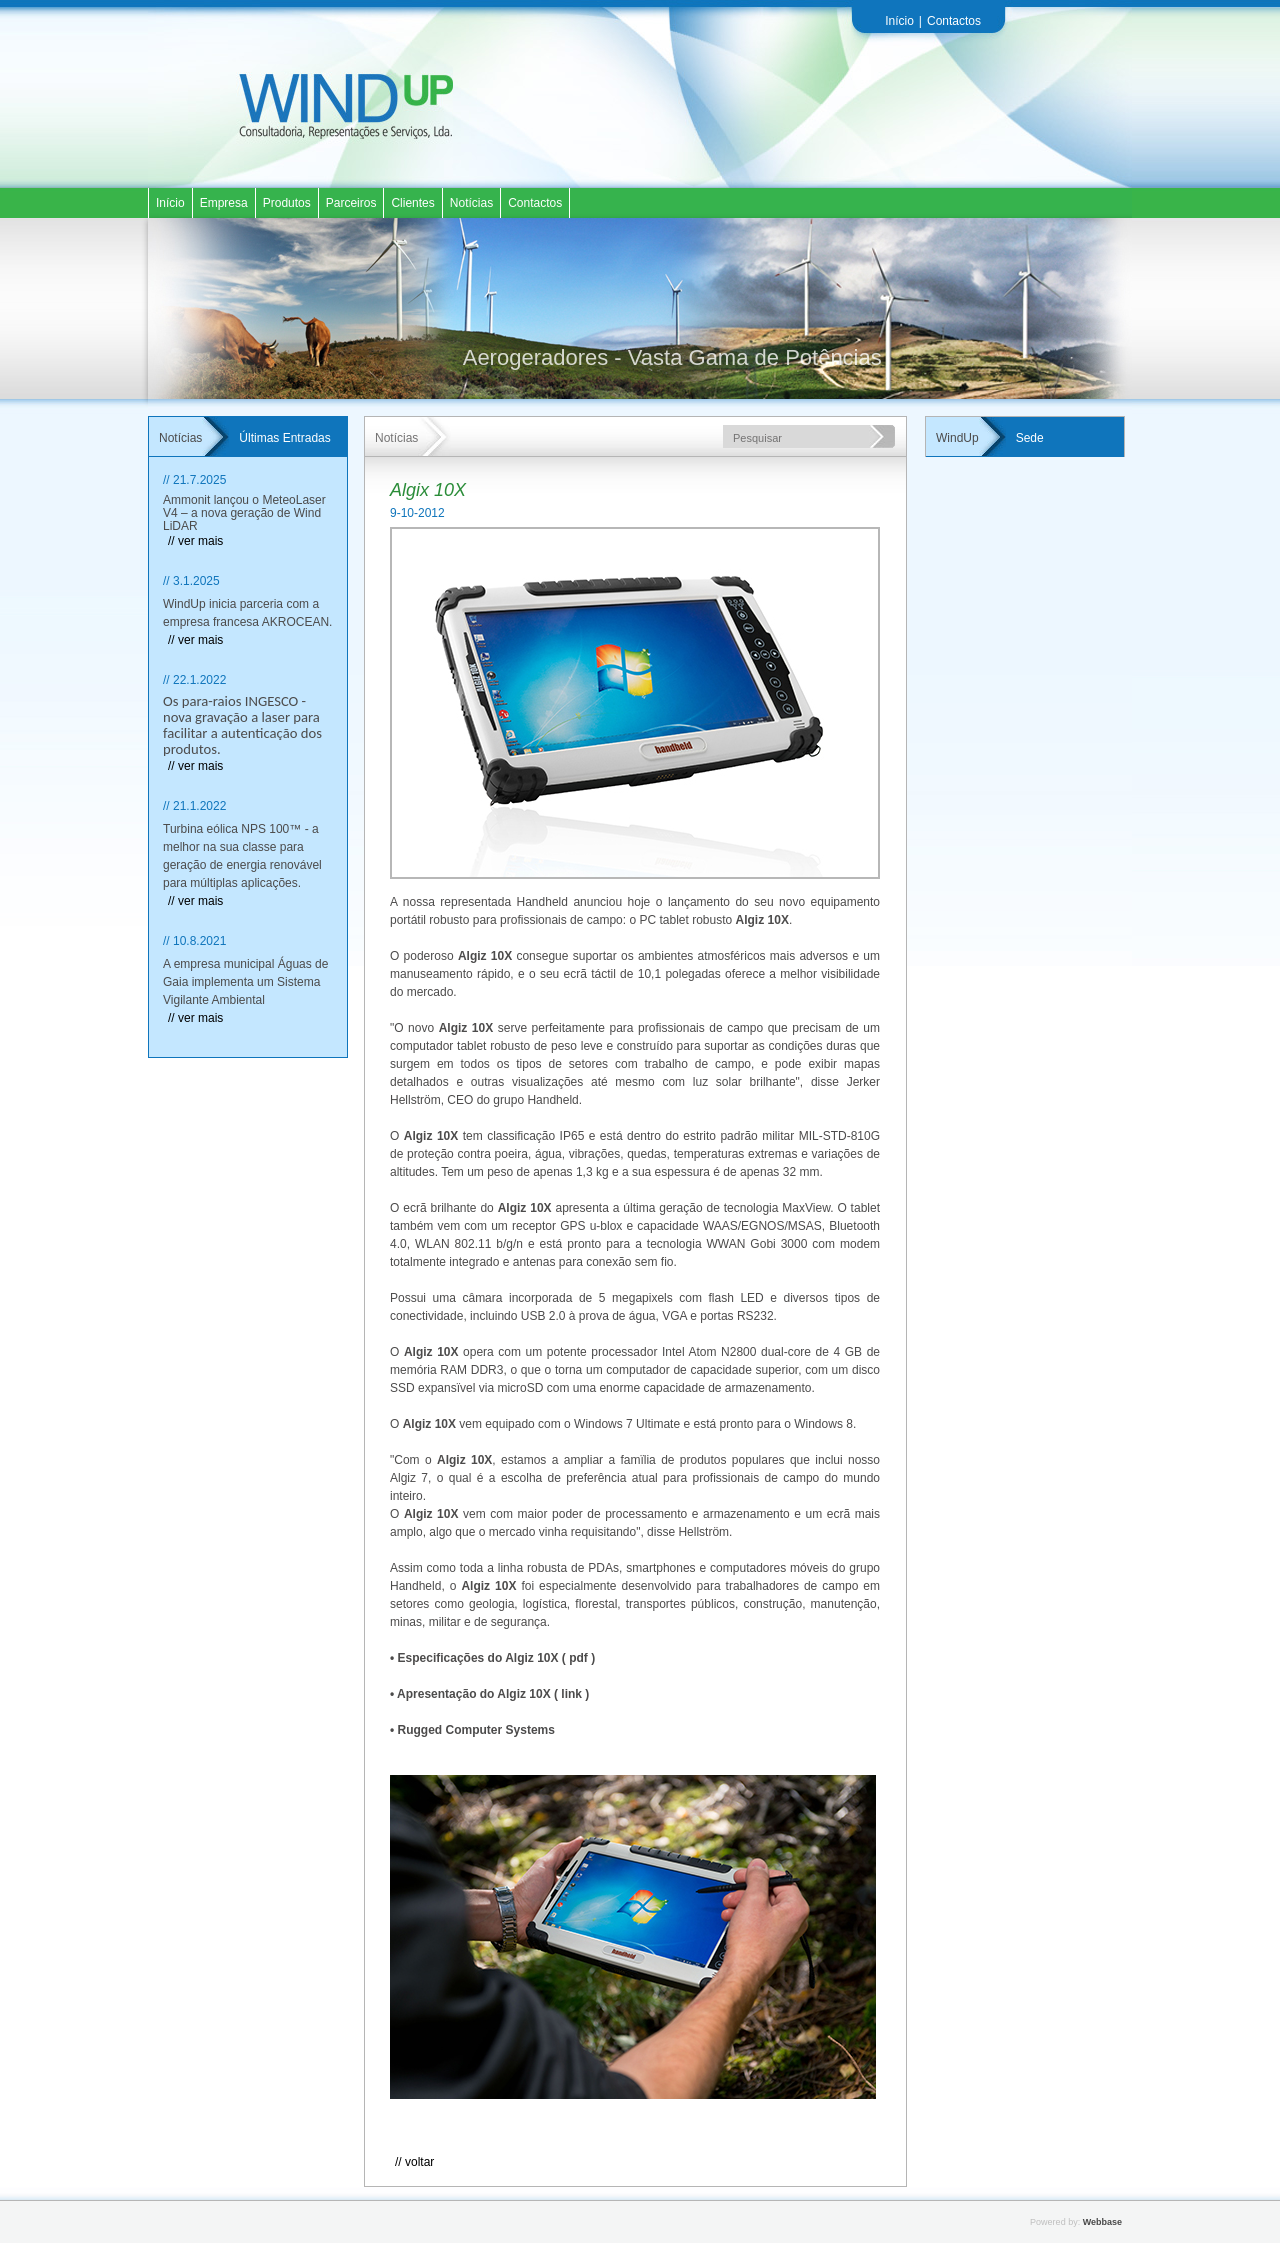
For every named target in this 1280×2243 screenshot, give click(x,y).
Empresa (224, 203)
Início (899, 21)
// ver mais (195, 541)
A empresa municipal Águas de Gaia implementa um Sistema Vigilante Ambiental (245, 982)
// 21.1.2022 (194, 806)
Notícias (471, 203)
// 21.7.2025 (194, 480)
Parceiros (351, 203)
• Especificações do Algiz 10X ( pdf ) (492, 1658)
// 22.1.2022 (194, 680)
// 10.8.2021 (194, 941)
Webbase (1102, 2222)
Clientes (412, 203)
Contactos (954, 21)
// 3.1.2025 (191, 581)
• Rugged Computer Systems (472, 1730)
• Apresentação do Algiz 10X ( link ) (489, 1694)
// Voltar (414, 2162)
